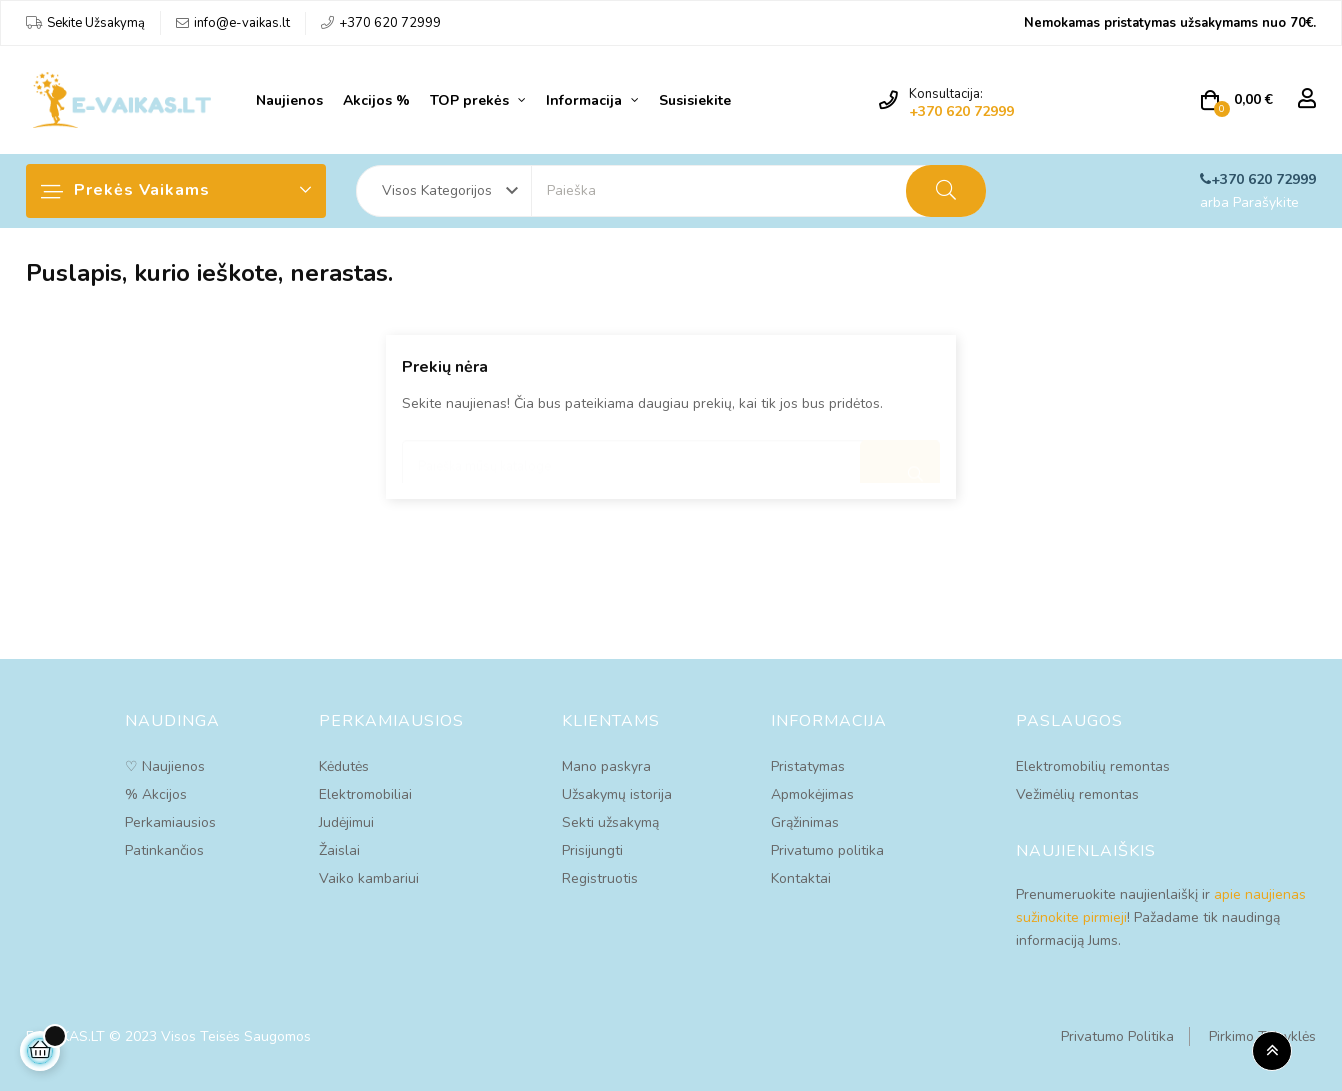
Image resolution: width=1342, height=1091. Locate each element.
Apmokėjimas (812, 794)
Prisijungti (592, 850)
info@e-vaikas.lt (242, 23)
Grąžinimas (805, 822)
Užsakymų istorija (617, 794)
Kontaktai (801, 878)
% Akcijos (156, 794)
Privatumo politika (827, 850)
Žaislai (339, 850)
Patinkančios (164, 850)
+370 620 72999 (390, 23)
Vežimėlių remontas (1077, 794)
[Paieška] (671, 457)
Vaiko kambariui (369, 878)
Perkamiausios (170, 822)
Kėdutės (344, 766)
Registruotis (600, 878)
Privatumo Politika (1117, 1036)
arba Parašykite (1249, 202)
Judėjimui (346, 822)
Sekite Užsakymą (96, 23)
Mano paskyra (606, 766)
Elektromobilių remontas (1093, 766)
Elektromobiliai (365, 794)
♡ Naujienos (165, 766)
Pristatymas (808, 766)
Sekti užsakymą (610, 822)
